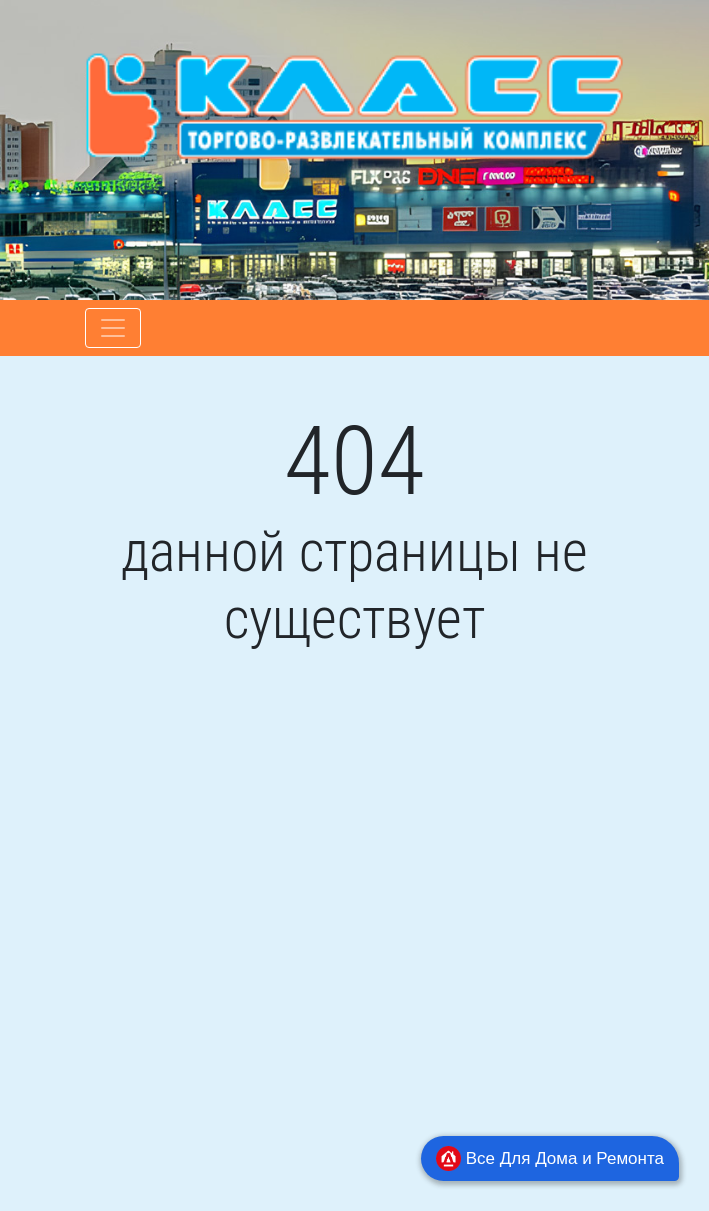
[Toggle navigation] (113, 328)
